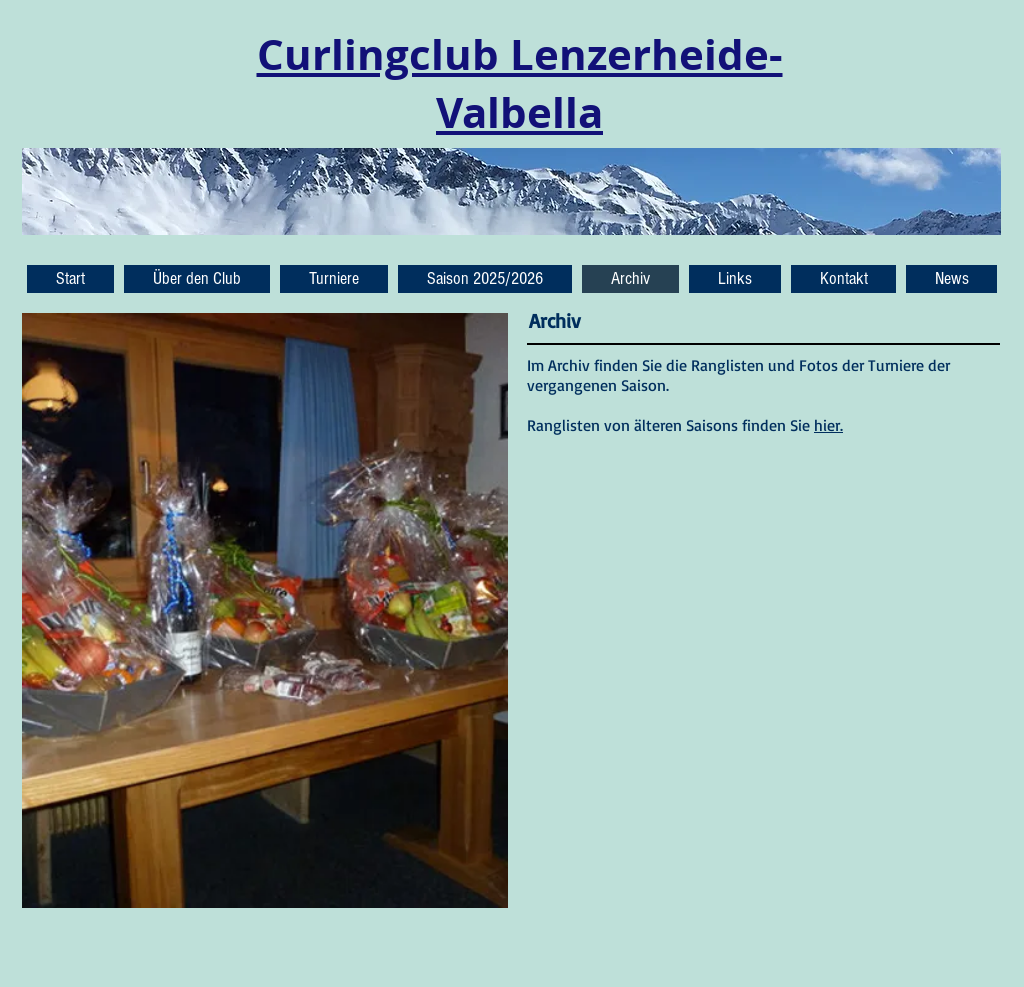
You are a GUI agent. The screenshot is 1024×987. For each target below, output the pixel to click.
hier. (828, 425)
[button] (951, 279)
